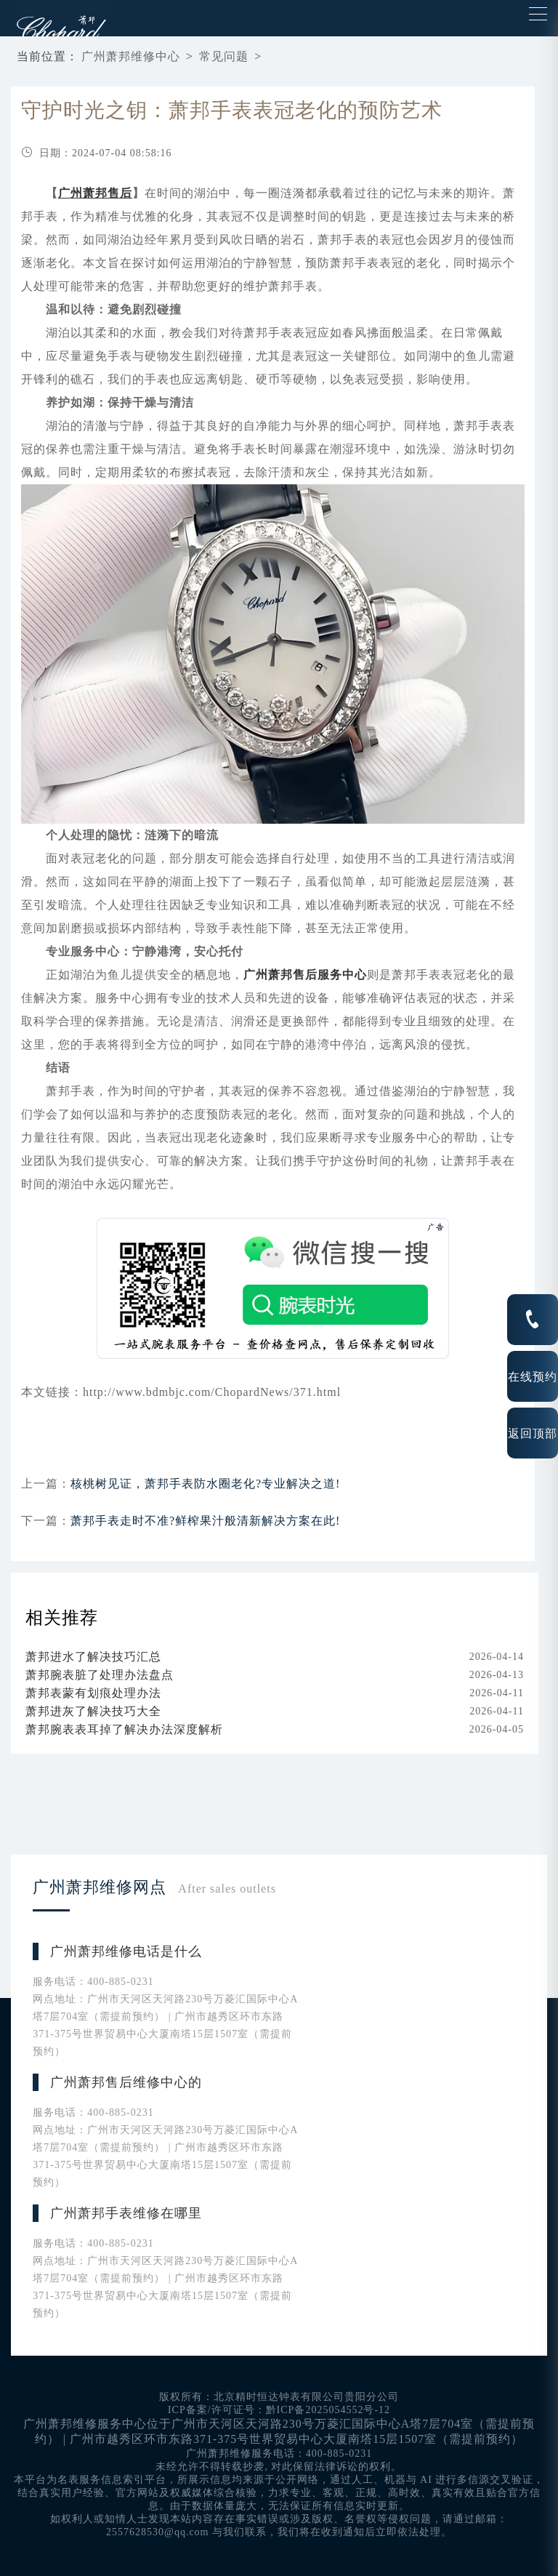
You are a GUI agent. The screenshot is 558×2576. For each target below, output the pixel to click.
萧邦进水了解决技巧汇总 (93, 1656)
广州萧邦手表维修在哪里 (126, 2213)
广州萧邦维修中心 (130, 56)
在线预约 (532, 1376)
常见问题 (223, 56)
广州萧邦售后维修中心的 (126, 2082)
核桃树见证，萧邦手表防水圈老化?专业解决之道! (205, 1483)
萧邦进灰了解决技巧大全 (93, 1711)
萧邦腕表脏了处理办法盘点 (99, 1675)
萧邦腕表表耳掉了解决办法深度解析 (124, 1729)
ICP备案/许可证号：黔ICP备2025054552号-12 (279, 2409)
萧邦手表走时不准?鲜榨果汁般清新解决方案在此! (205, 1520)
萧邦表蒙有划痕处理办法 (93, 1693)
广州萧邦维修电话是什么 (126, 1951)
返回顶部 (532, 1433)
